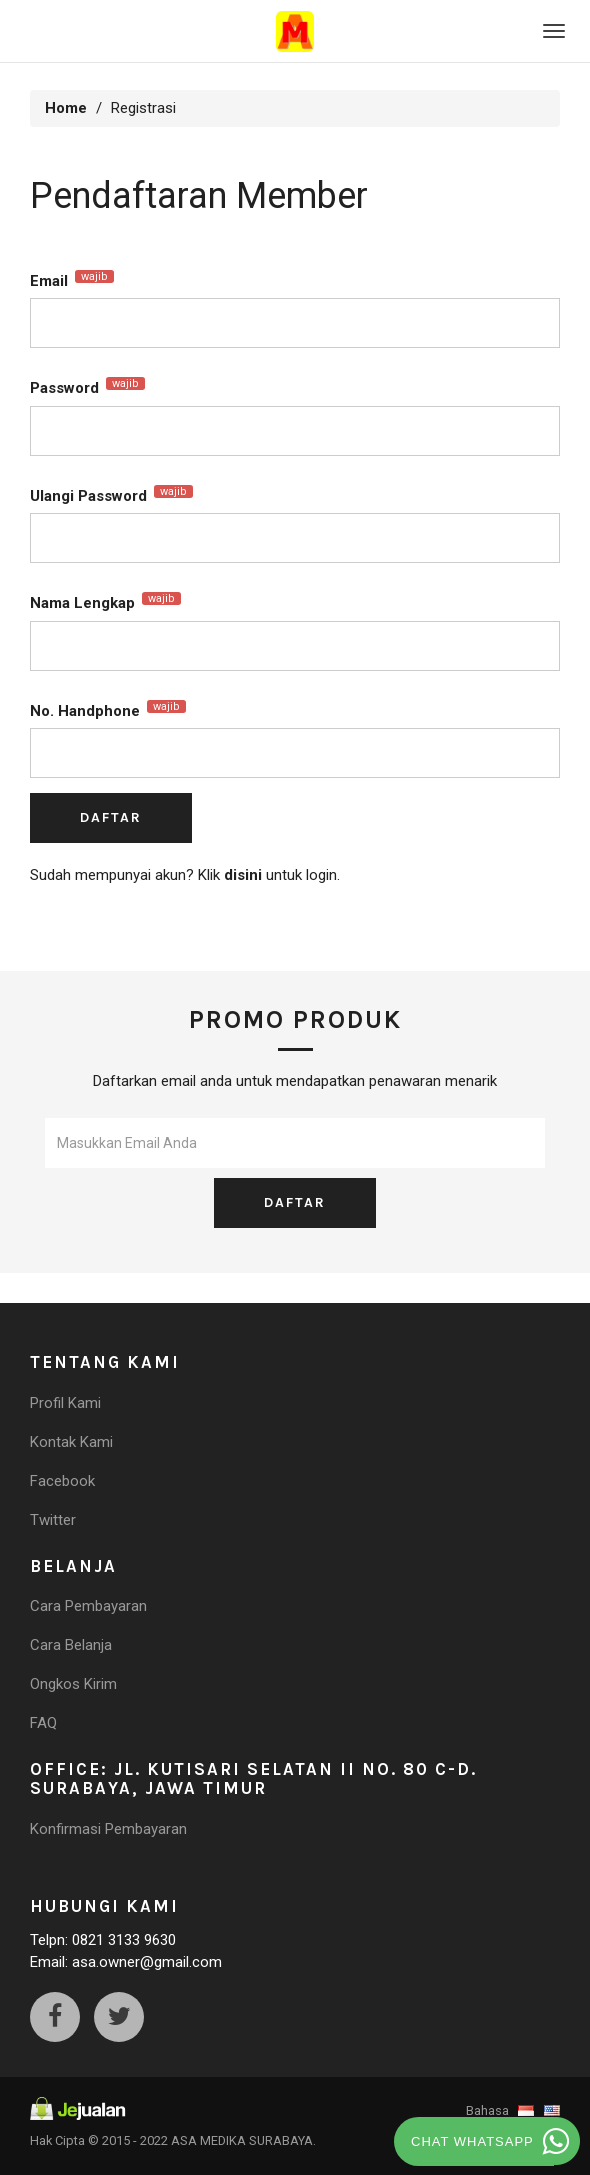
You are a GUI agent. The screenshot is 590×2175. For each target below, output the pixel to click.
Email (72, 280)
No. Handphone (108, 710)
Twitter (53, 1520)
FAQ (43, 1723)
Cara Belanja (71, 1645)
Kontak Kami (71, 1442)
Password (87, 387)
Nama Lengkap (105, 602)
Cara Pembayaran (88, 1606)
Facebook (62, 1481)
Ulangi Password (111, 495)
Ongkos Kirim (73, 1684)
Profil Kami (65, 1403)
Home (66, 108)
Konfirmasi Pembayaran (108, 1829)
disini (243, 875)
